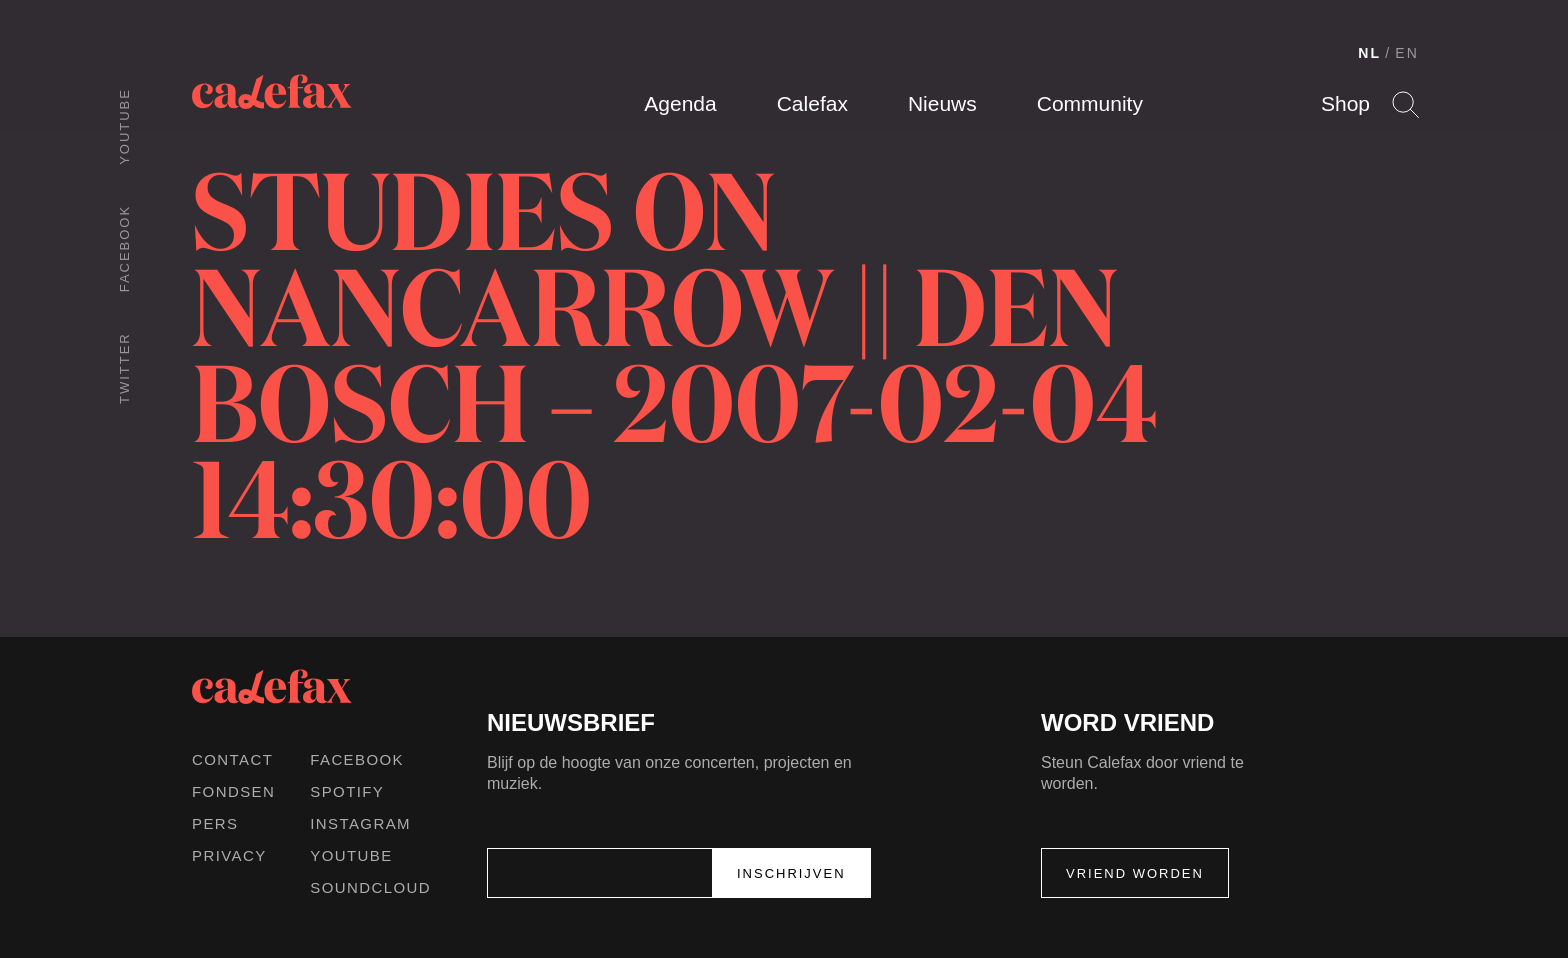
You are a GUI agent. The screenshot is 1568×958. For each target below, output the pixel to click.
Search (1405, 104)
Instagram (360, 823)
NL (1369, 53)
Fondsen (233, 791)
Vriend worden (1135, 873)
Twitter (124, 368)
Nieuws (942, 103)
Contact (232, 759)
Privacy (229, 855)
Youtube (124, 126)
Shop (1345, 103)
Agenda (680, 103)
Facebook (124, 248)
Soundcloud (370, 887)
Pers (215, 823)
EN (1407, 53)
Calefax (812, 103)
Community (1090, 103)
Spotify (347, 791)
